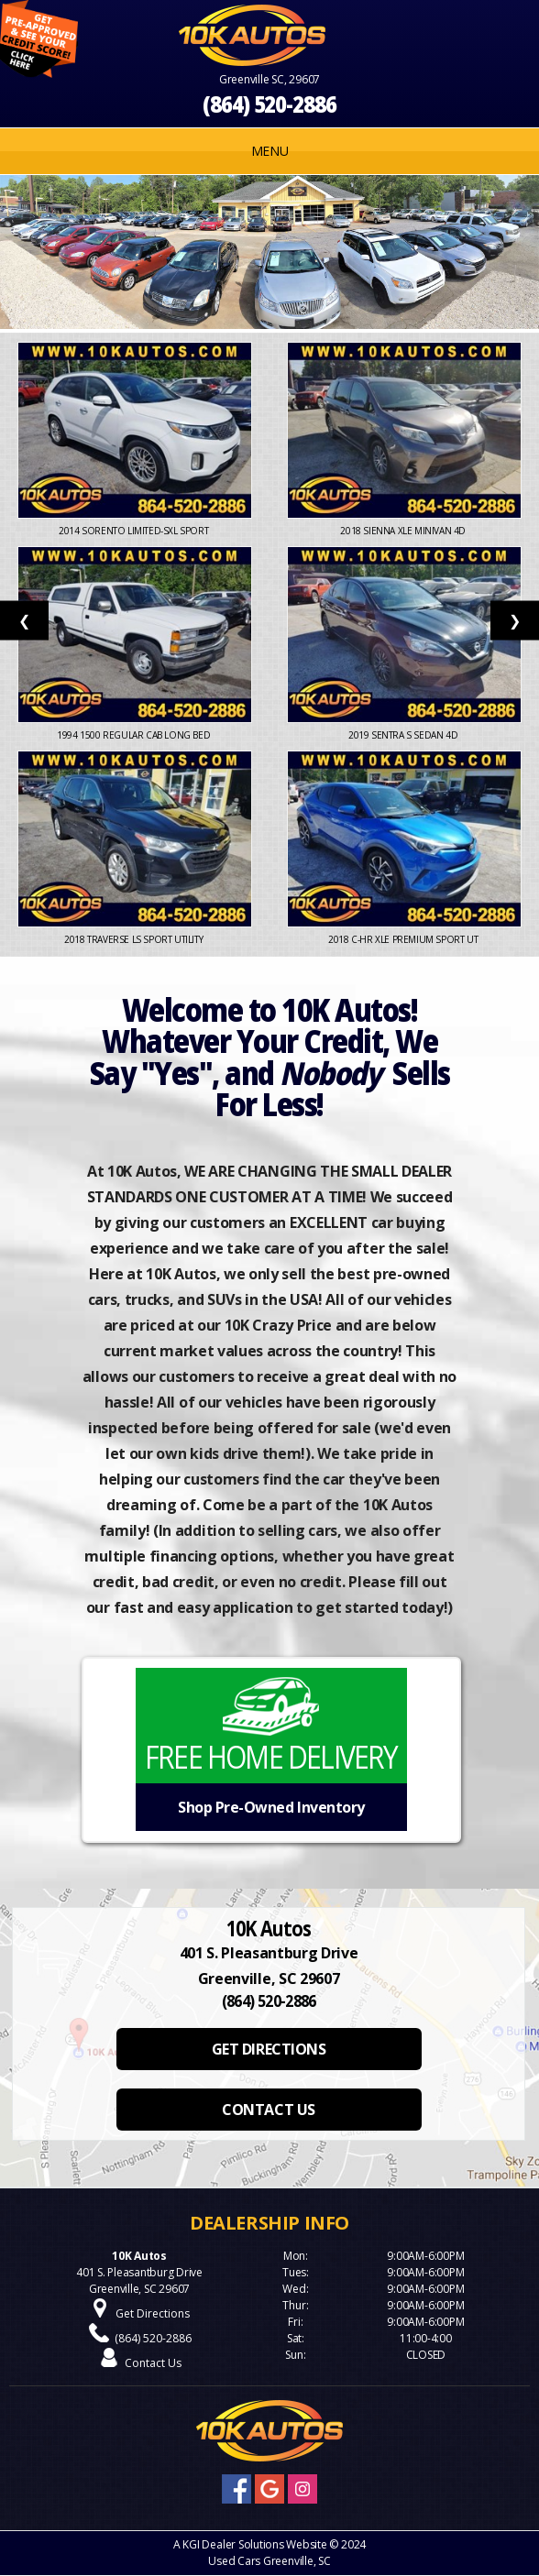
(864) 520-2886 (269, 104)
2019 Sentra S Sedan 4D (404, 735)
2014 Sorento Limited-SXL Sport (135, 530)
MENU (270, 150)
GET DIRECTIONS (268, 2049)
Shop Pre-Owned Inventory (271, 1807)
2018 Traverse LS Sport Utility (134, 939)
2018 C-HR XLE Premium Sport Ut (404, 939)
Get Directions (153, 2313)
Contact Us (153, 2363)
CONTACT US (268, 2109)
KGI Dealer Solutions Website (254, 2544)
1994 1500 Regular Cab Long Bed (135, 735)
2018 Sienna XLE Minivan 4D (404, 530)
